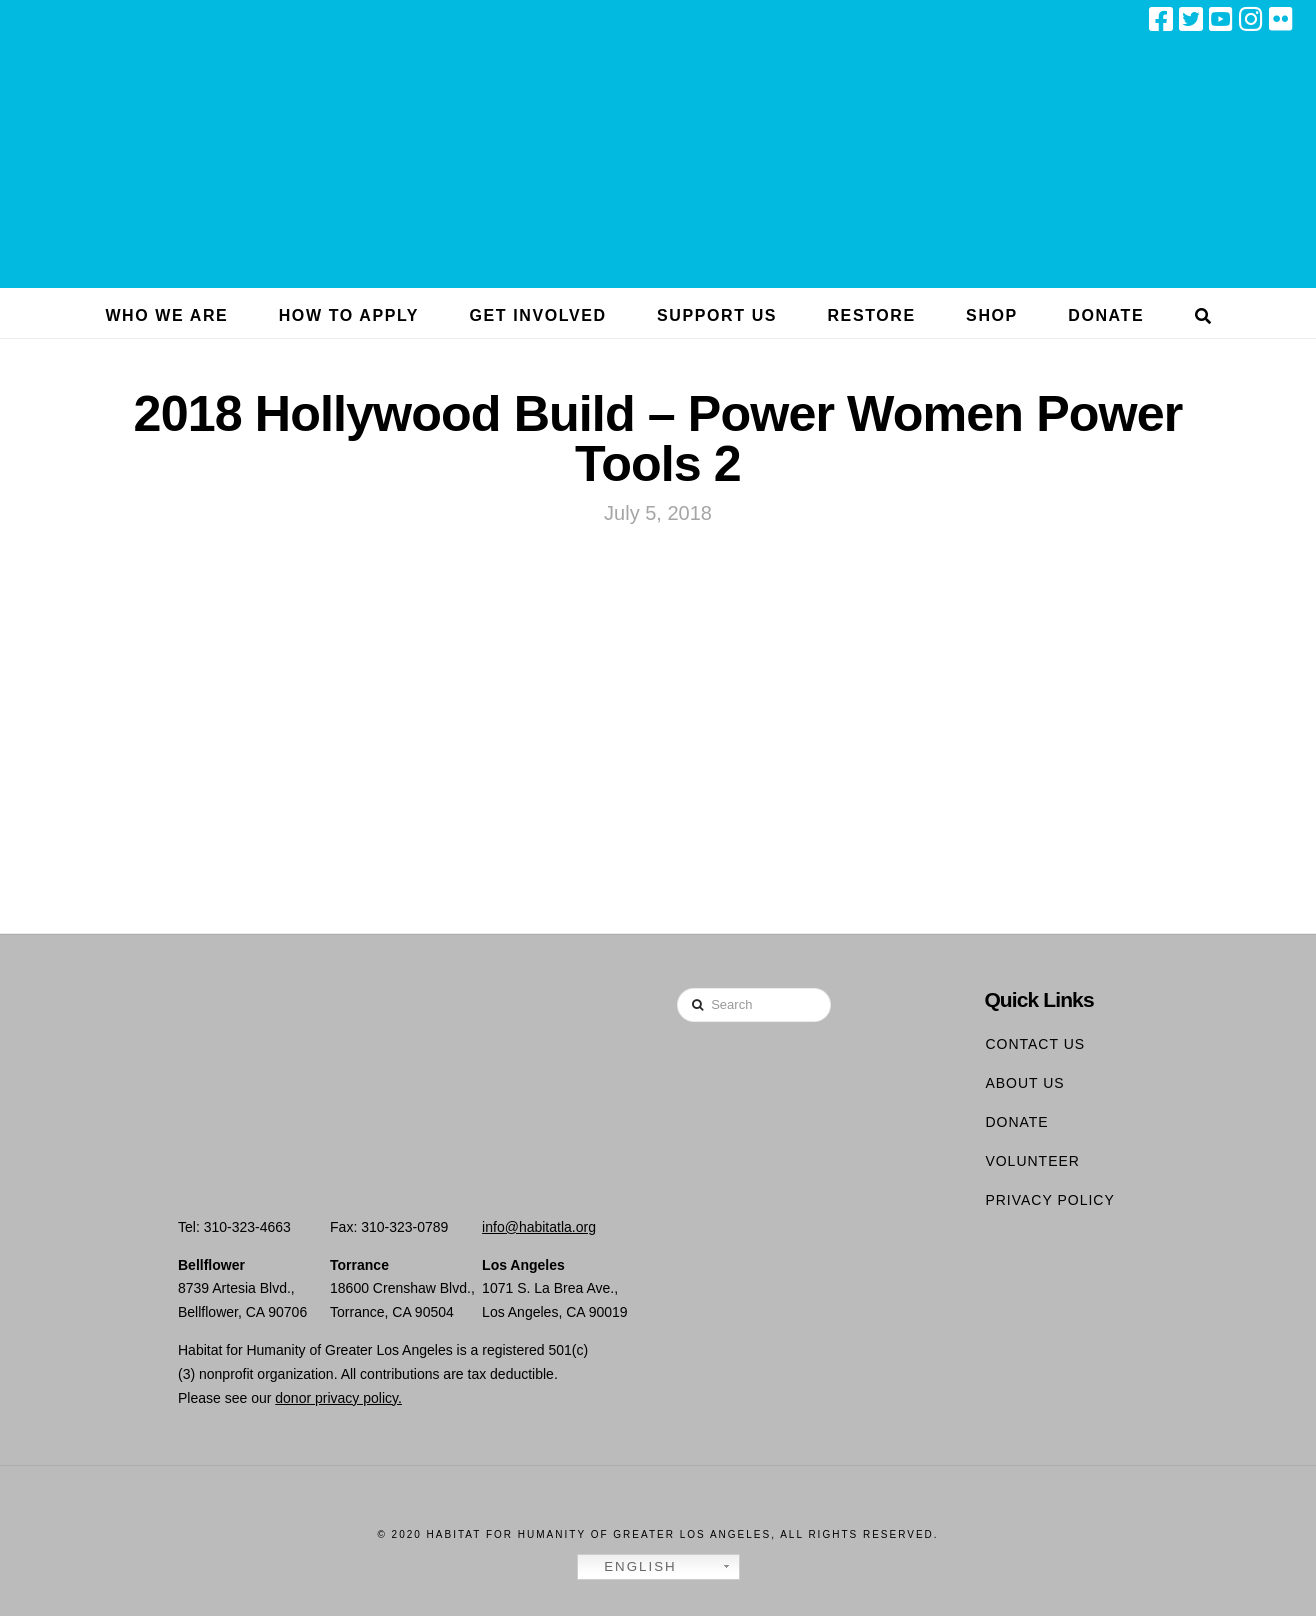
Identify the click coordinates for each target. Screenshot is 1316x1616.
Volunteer (1032, 1161)
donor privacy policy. (338, 1398)
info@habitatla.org (539, 1227)
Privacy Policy (1049, 1200)
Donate (1016, 1122)
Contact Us (1035, 1044)
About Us (1024, 1083)
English (630, 1567)
